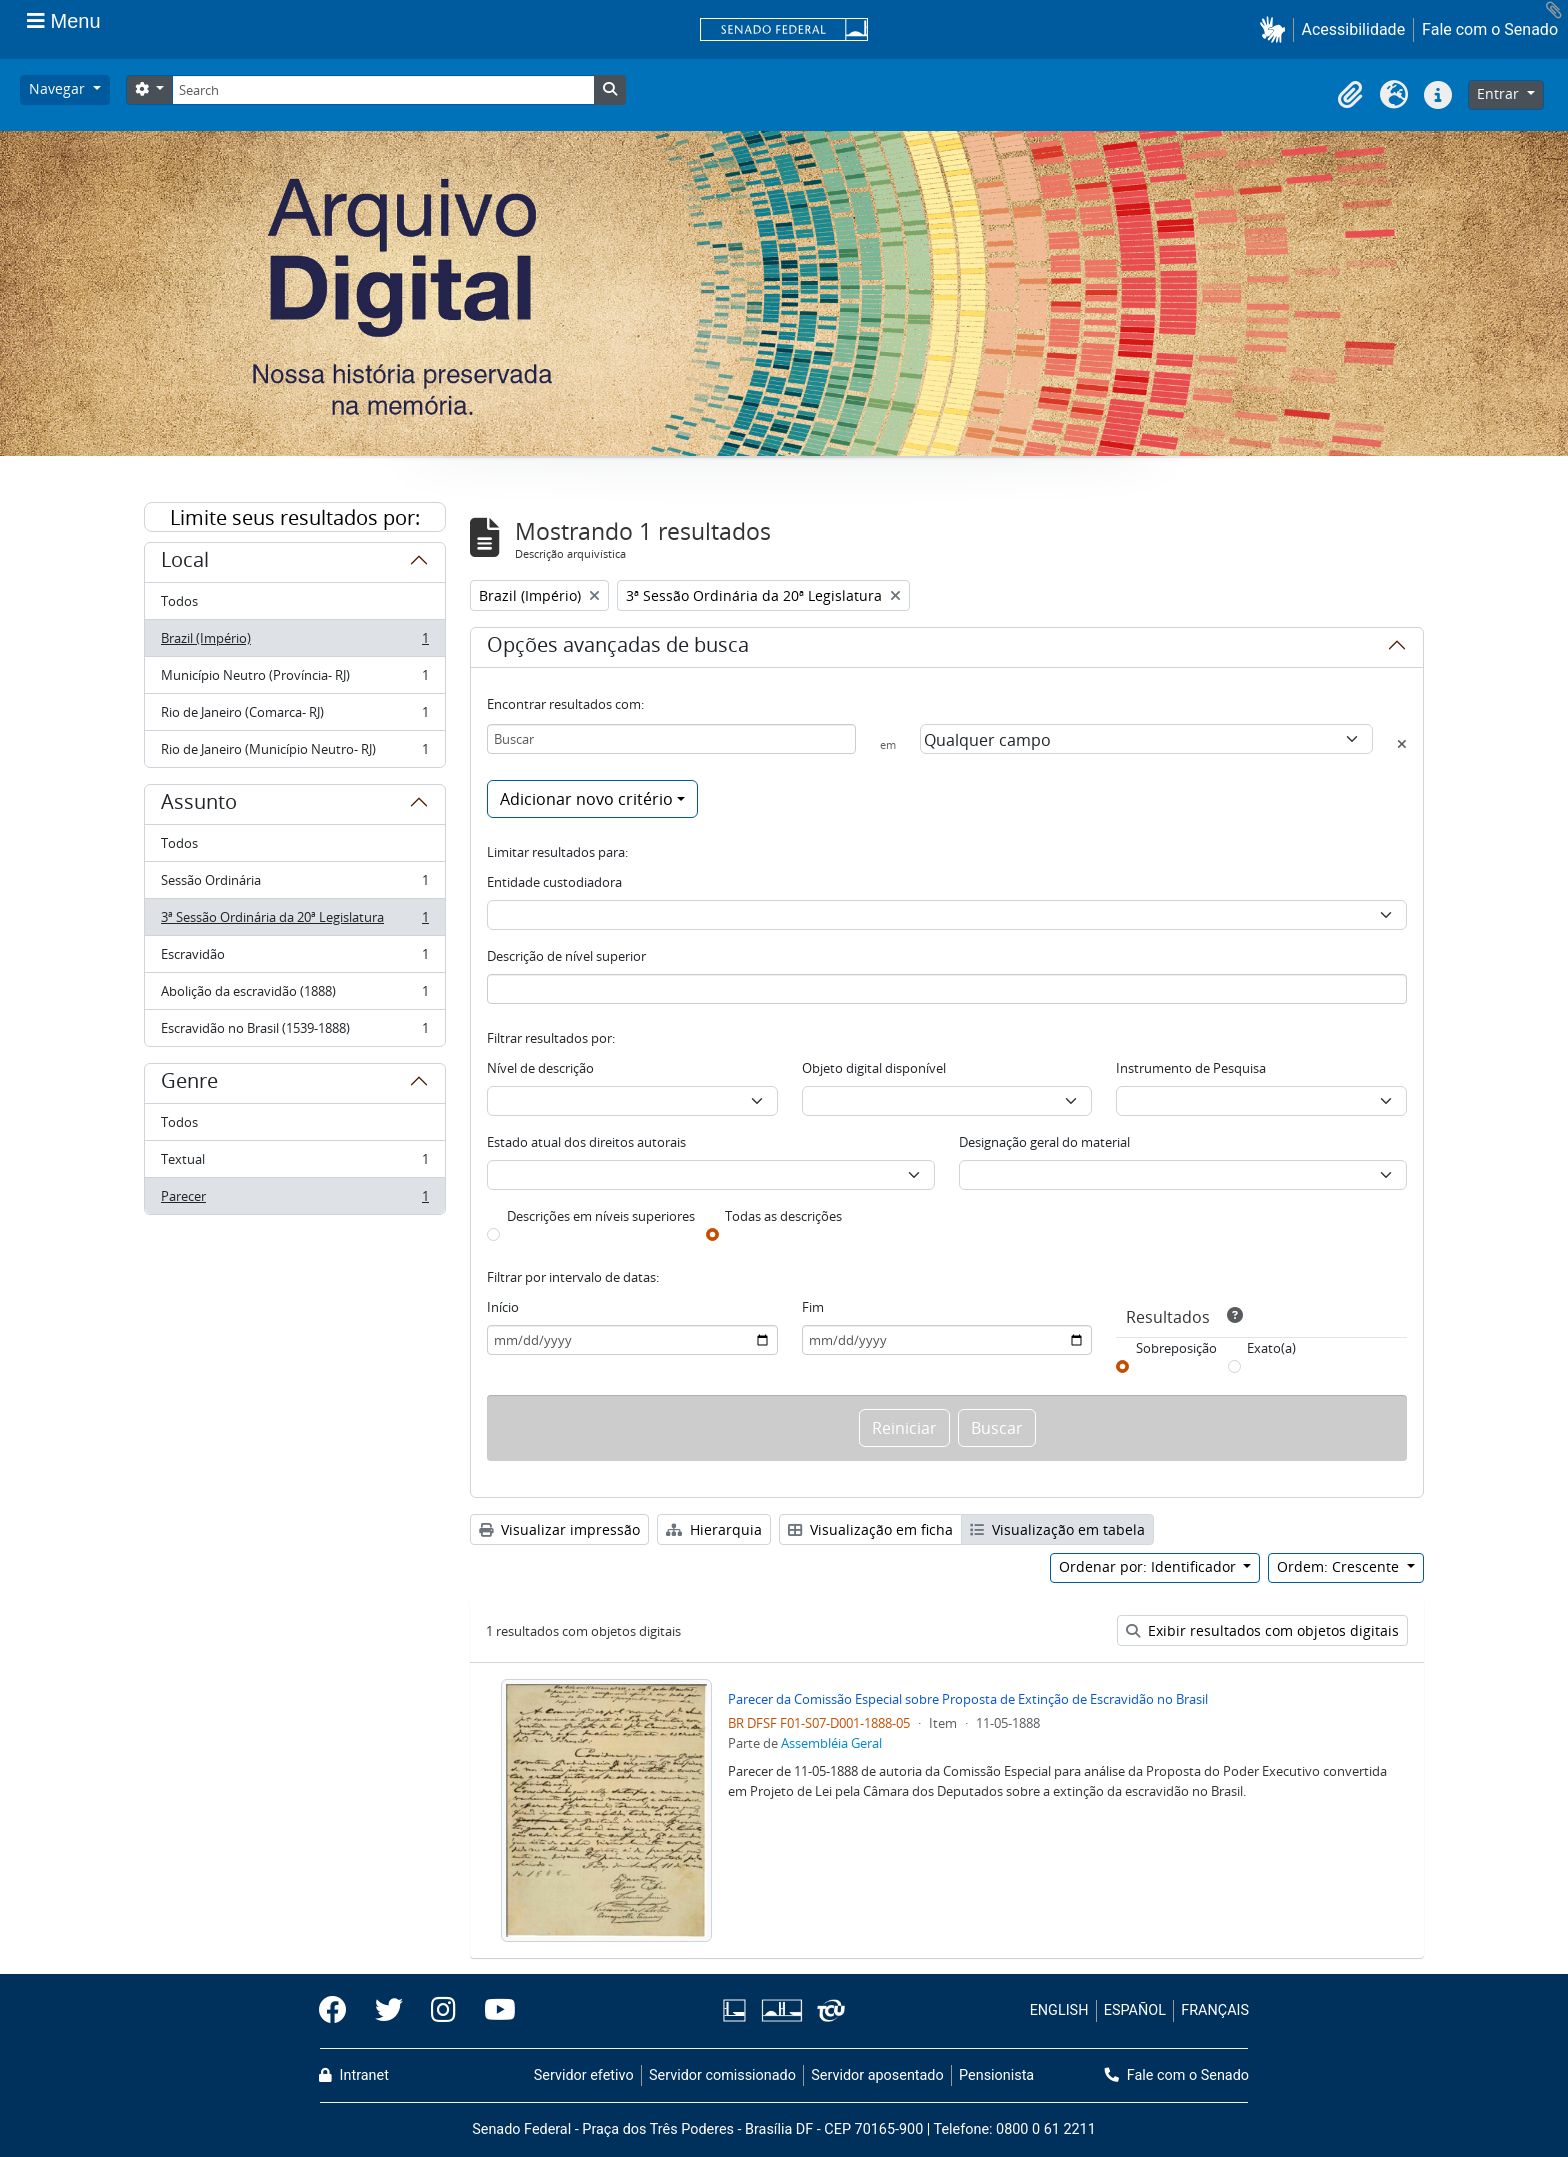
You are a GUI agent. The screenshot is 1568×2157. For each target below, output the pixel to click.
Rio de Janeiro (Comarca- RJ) (294, 716)
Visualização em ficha (870, 1529)
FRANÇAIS (1215, 2010)
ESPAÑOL (1135, 2010)
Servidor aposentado (877, 2075)
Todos (179, 601)
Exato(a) (1271, 1348)
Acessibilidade (1354, 29)
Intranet (354, 2075)
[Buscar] (671, 739)
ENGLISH (1059, 2010)
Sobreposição (1176, 1348)
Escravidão (294, 958)
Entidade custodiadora (554, 882)
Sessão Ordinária (294, 884)
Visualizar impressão (559, 1529)
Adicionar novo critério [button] (586, 799)
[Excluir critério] (1402, 744)
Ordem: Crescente (1340, 1566)
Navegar (59, 88)
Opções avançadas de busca (618, 648)
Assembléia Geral (831, 1743)
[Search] (383, 90)
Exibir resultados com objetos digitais (1262, 1630)
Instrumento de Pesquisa (1191, 1068)
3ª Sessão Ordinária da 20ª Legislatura (294, 921)
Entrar (1500, 93)
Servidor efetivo (584, 2075)
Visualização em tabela (1057, 1529)
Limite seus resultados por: (295, 517)
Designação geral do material (1044, 1142)
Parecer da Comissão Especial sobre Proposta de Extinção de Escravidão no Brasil (968, 1699)
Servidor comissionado (722, 2075)
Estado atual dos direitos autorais (586, 1142)
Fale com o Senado (1490, 29)
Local (185, 563)
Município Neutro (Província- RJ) (294, 679)
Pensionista (996, 2075)
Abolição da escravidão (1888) (294, 995)
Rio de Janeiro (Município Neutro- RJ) (294, 753)
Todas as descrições (783, 1216)
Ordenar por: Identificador (1149, 1566)
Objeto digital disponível (874, 1068)
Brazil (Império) (294, 642)
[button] (1276, 29)
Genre (189, 1084)
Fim (813, 1307)
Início (503, 1307)
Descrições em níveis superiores (601, 1216)
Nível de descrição (540, 1068)
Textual (294, 1163)
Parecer (294, 1200)
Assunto (199, 805)
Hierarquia (714, 1529)
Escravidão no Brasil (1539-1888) (294, 1032)
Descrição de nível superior (566, 956)
